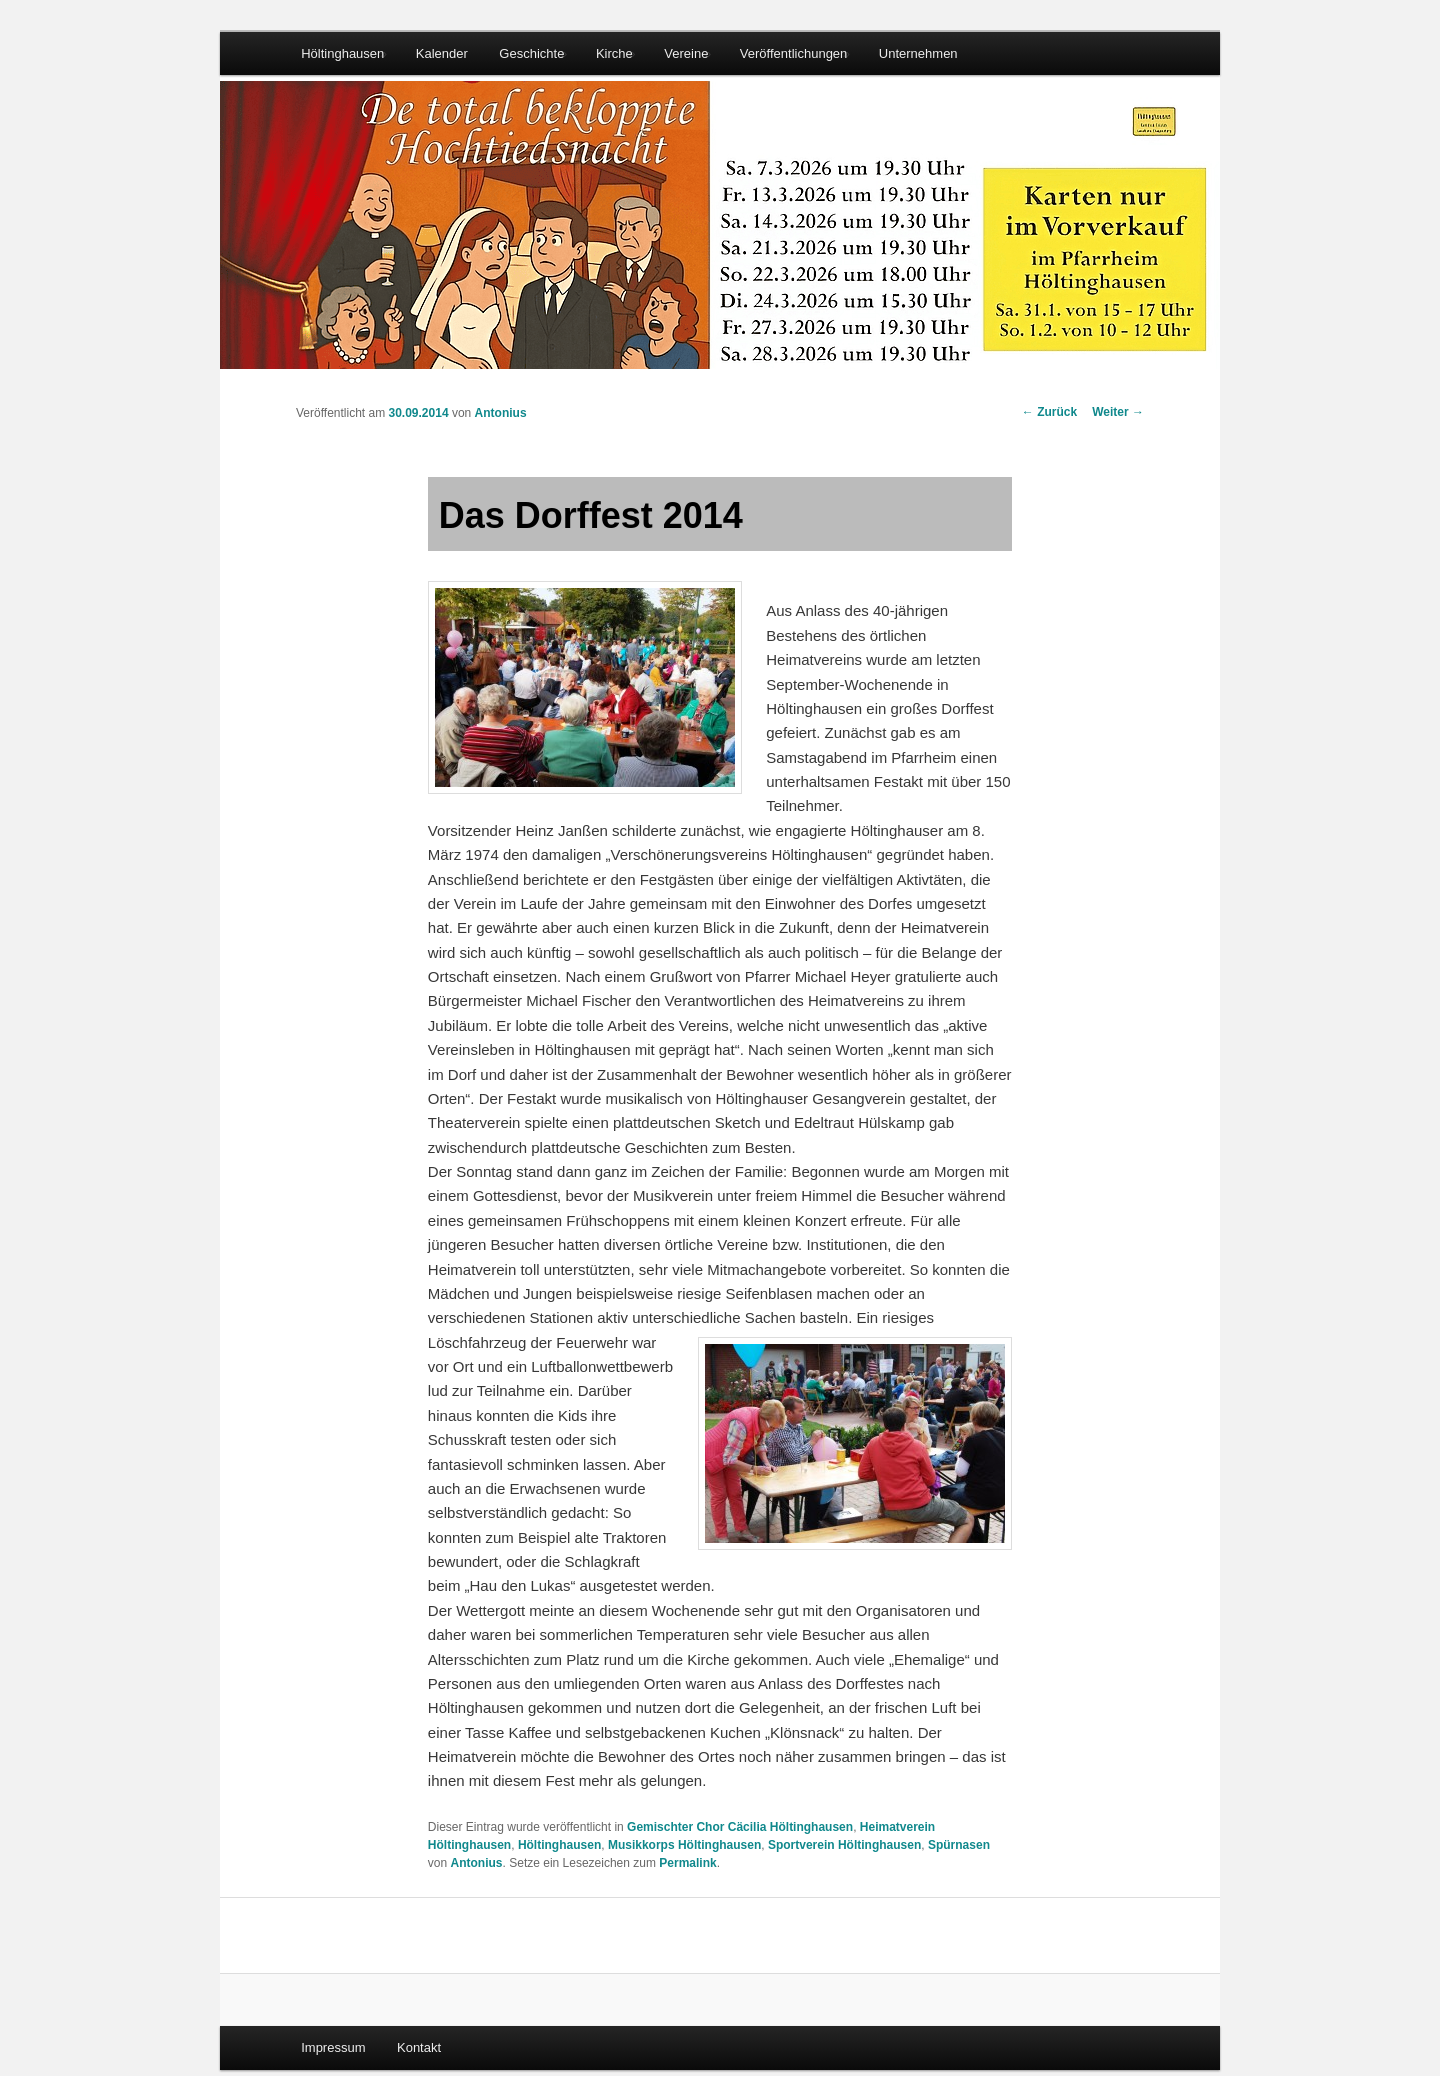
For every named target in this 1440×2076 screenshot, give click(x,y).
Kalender (442, 53)
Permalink (687, 1863)
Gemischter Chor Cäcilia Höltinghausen (740, 1827)
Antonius (501, 413)
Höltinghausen (342, 53)
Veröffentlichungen (793, 53)
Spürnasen (959, 1845)
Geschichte (531, 53)
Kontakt (419, 2047)
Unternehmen (918, 53)
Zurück (1049, 412)
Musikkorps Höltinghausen (684, 1845)
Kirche (614, 53)
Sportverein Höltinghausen (844, 1845)
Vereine (686, 53)
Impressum (333, 2047)
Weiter (1118, 412)
